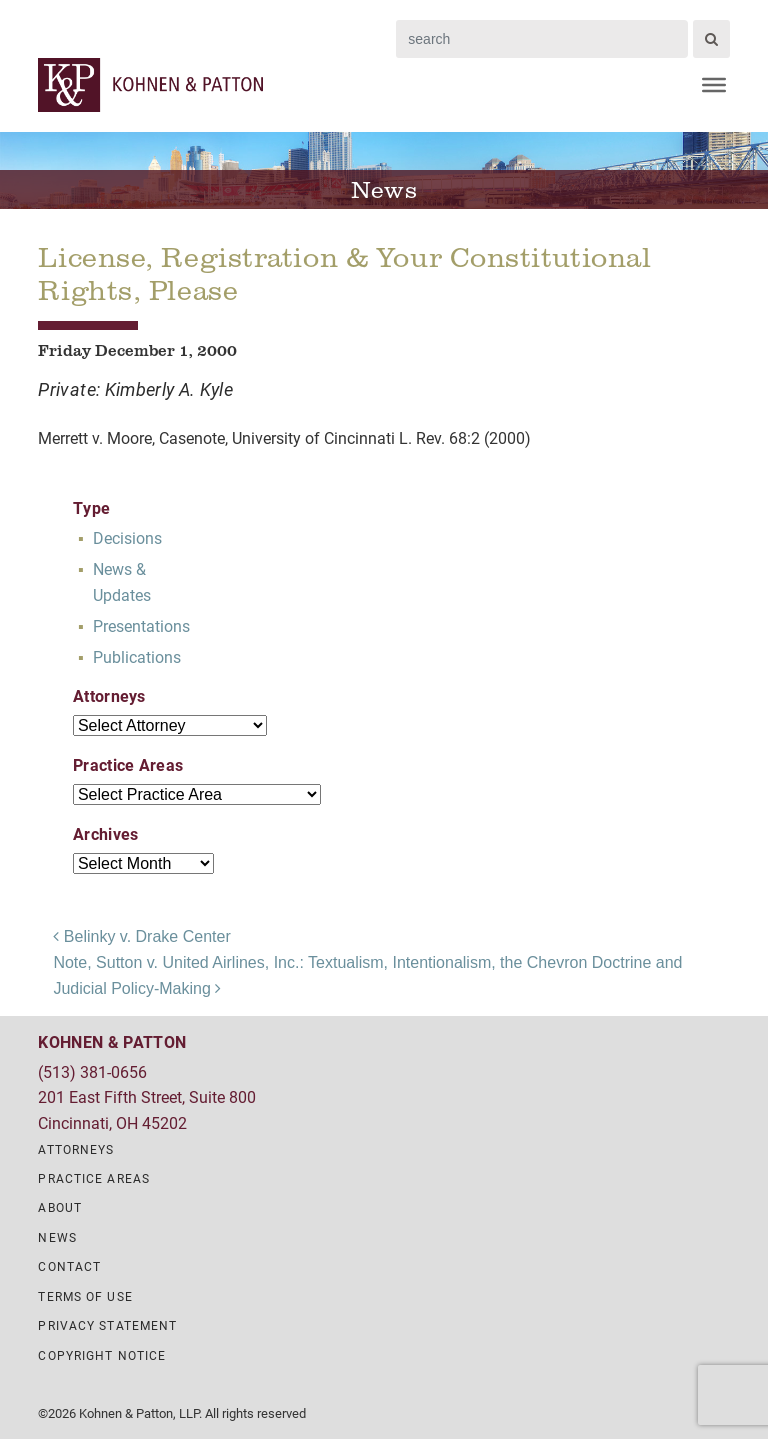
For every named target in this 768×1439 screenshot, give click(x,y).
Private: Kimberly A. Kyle (135, 389)
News (57, 1237)
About (60, 1207)
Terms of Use (85, 1296)
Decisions (127, 537)
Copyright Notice (102, 1355)
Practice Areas (94, 1178)
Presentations (141, 625)
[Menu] (714, 85)
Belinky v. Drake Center (141, 936)
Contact (69, 1266)
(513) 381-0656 (92, 1071)
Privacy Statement (107, 1325)
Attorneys (76, 1149)
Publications (137, 656)
